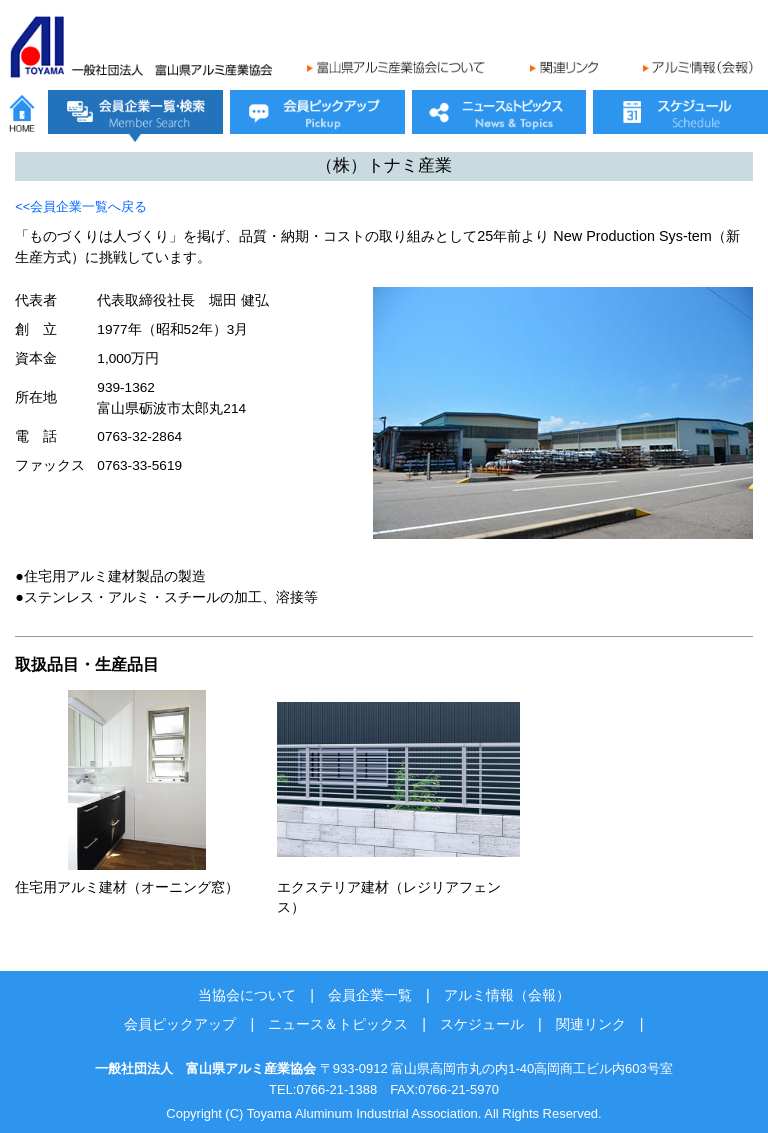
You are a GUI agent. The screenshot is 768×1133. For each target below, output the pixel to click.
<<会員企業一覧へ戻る (81, 206)
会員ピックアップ (180, 1024)
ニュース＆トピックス (338, 1024)
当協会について (247, 995)
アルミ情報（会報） (507, 995)
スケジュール (482, 1024)
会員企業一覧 (370, 995)
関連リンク (591, 1024)
